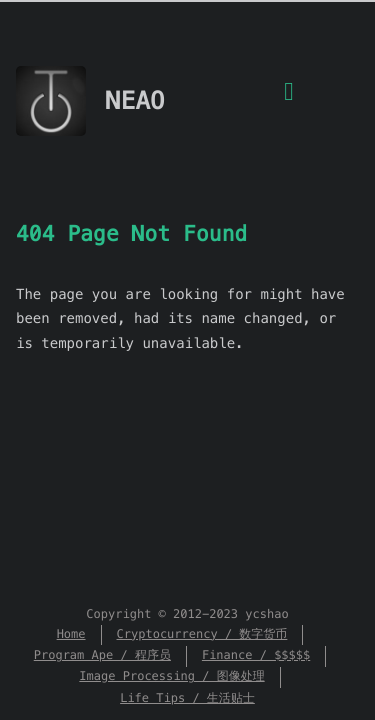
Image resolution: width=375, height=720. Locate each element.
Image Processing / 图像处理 (171, 676)
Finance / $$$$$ (256, 655)
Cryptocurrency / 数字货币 (202, 634)
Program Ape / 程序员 (102, 655)
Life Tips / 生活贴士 (187, 698)
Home (71, 634)
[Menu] (289, 103)
